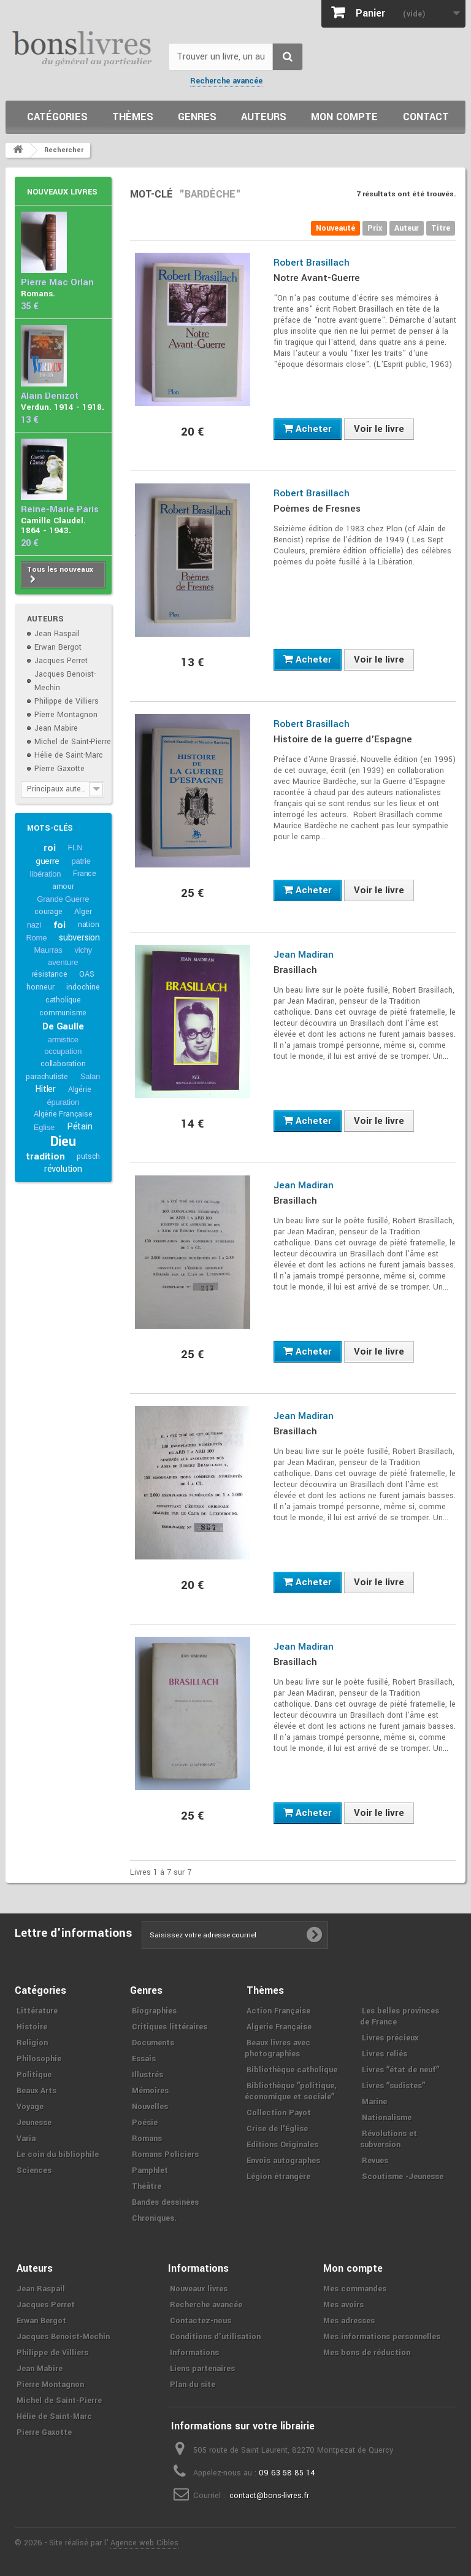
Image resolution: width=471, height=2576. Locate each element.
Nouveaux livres (62, 192)
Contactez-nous (200, 2320)
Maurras (48, 950)
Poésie (145, 2122)
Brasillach (295, 970)
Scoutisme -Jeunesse (402, 2176)
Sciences (34, 2170)
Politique (34, 2074)
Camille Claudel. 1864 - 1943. (53, 525)
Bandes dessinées (165, 2202)
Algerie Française (279, 2026)
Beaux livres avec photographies (277, 2048)
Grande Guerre (63, 899)
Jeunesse (34, 2122)
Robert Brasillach (312, 262)
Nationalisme (387, 2117)
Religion (32, 2042)
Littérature (37, 2011)
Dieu (63, 1142)
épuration (63, 1102)
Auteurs (263, 117)
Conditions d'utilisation (215, 2336)
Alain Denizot (49, 396)
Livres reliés (384, 2053)
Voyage (30, 2106)
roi (49, 848)
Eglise (44, 1127)
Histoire (32, 2026)
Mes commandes (354, 2288)
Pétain (80, 1126)
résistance (49, 974)
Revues (375, 2160)
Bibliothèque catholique (292, 2069)
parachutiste (47, 1076)
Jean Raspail (57, 633)
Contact (426, 117)
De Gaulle (62, 1026)
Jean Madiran (304, 954)
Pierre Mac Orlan (57, 282)
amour (63, 886)
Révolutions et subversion (388, 2139)
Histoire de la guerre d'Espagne (343, 739)
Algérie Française (63, 1114)
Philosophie (39, 2058)
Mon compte (344, 117)
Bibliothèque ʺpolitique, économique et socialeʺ (290, 2091)
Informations (194, 2352)
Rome (36, 937)
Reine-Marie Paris (60, 509)
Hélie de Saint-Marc (68, 755)
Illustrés (147, 2074)
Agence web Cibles (144, 2542)
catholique (63, 999)
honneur (40, 987)
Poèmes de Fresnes (317, 508)
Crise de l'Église (277, 2128)
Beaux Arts (36, 2090)
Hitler (45, 1089)
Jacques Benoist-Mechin (63, 2336)
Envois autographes (283, 2160)
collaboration (62, 1063)
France (84, 873)
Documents (153, 2042)
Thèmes (132, 117)
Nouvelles (150, 2106)
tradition (45, 1156)
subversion (79, 937)
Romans (147, 2138)
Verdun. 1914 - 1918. (62, 407)
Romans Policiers (165, 2154)
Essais (144, 2058)
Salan (90, 1076)
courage (48, 911)
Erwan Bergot (58, 647)
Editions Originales (282, 2144)
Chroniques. (154, 2218)
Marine (374, 2101)
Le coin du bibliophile (58, 2154)
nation (88, 924)
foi (59, 925)
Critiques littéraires (169, 2026)
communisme (62, 1012)
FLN (74, 847)
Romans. (38, 293)
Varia (26, 2138)
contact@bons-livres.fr (269, 2495)
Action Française (278, 2011)
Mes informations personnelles (381, 2336)
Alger (82, 911)
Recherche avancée (226, 81)
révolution (63, 1169)
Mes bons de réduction (366, 2352)
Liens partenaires (202, 2368)
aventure (63, 962)
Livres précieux (390, 2037)
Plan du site (192, 2384)
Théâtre (146, 2186)
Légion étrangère (278, 2176)
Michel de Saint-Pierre (72, 741)
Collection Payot (279, 2112)
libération (45, 874)
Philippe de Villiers (66, 701)
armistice (63, 1039)
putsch (88, 1156)
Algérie (79, 1089)
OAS (86, 974)
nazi (34, 924)
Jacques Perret (61, 660)
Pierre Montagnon (66, 714)
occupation (63, 1051)
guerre (47, 861)
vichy (83, 950)
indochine (82, 987)
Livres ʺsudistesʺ (393, 2085)
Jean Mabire (56, 728)
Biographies (154, 2011)
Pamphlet (150, 2170)
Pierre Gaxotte (59, 768)
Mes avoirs (343, 2304)
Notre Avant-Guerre (317, 278)
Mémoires (150, 2090)
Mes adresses (349, 2320)
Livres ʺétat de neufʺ (400, 2069)
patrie (80, 861)
